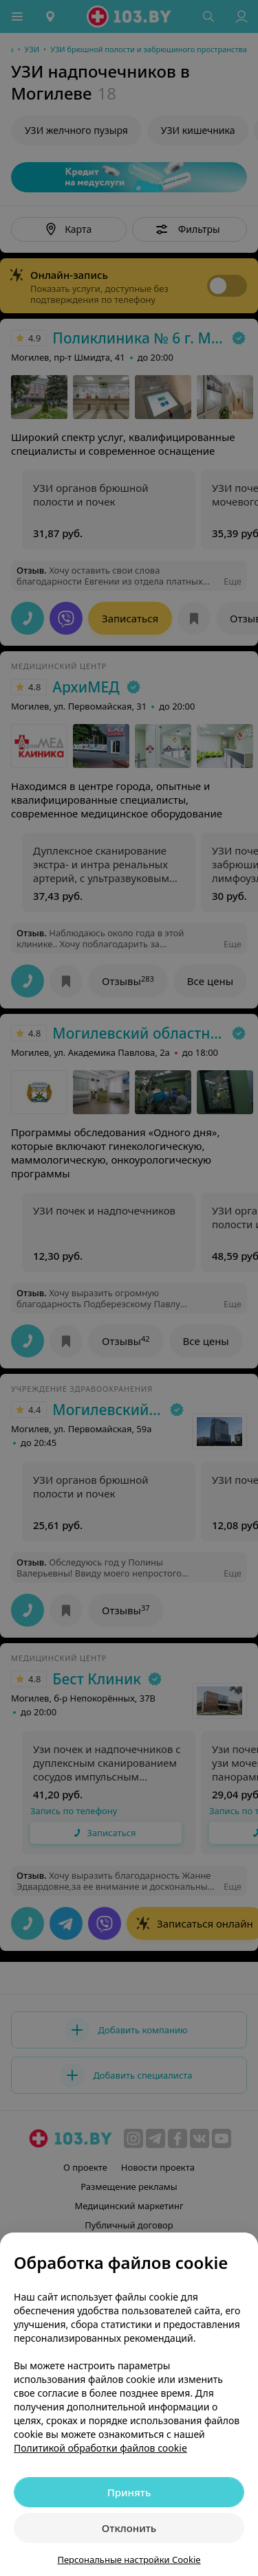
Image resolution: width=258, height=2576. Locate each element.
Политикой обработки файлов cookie (100, 2447)
